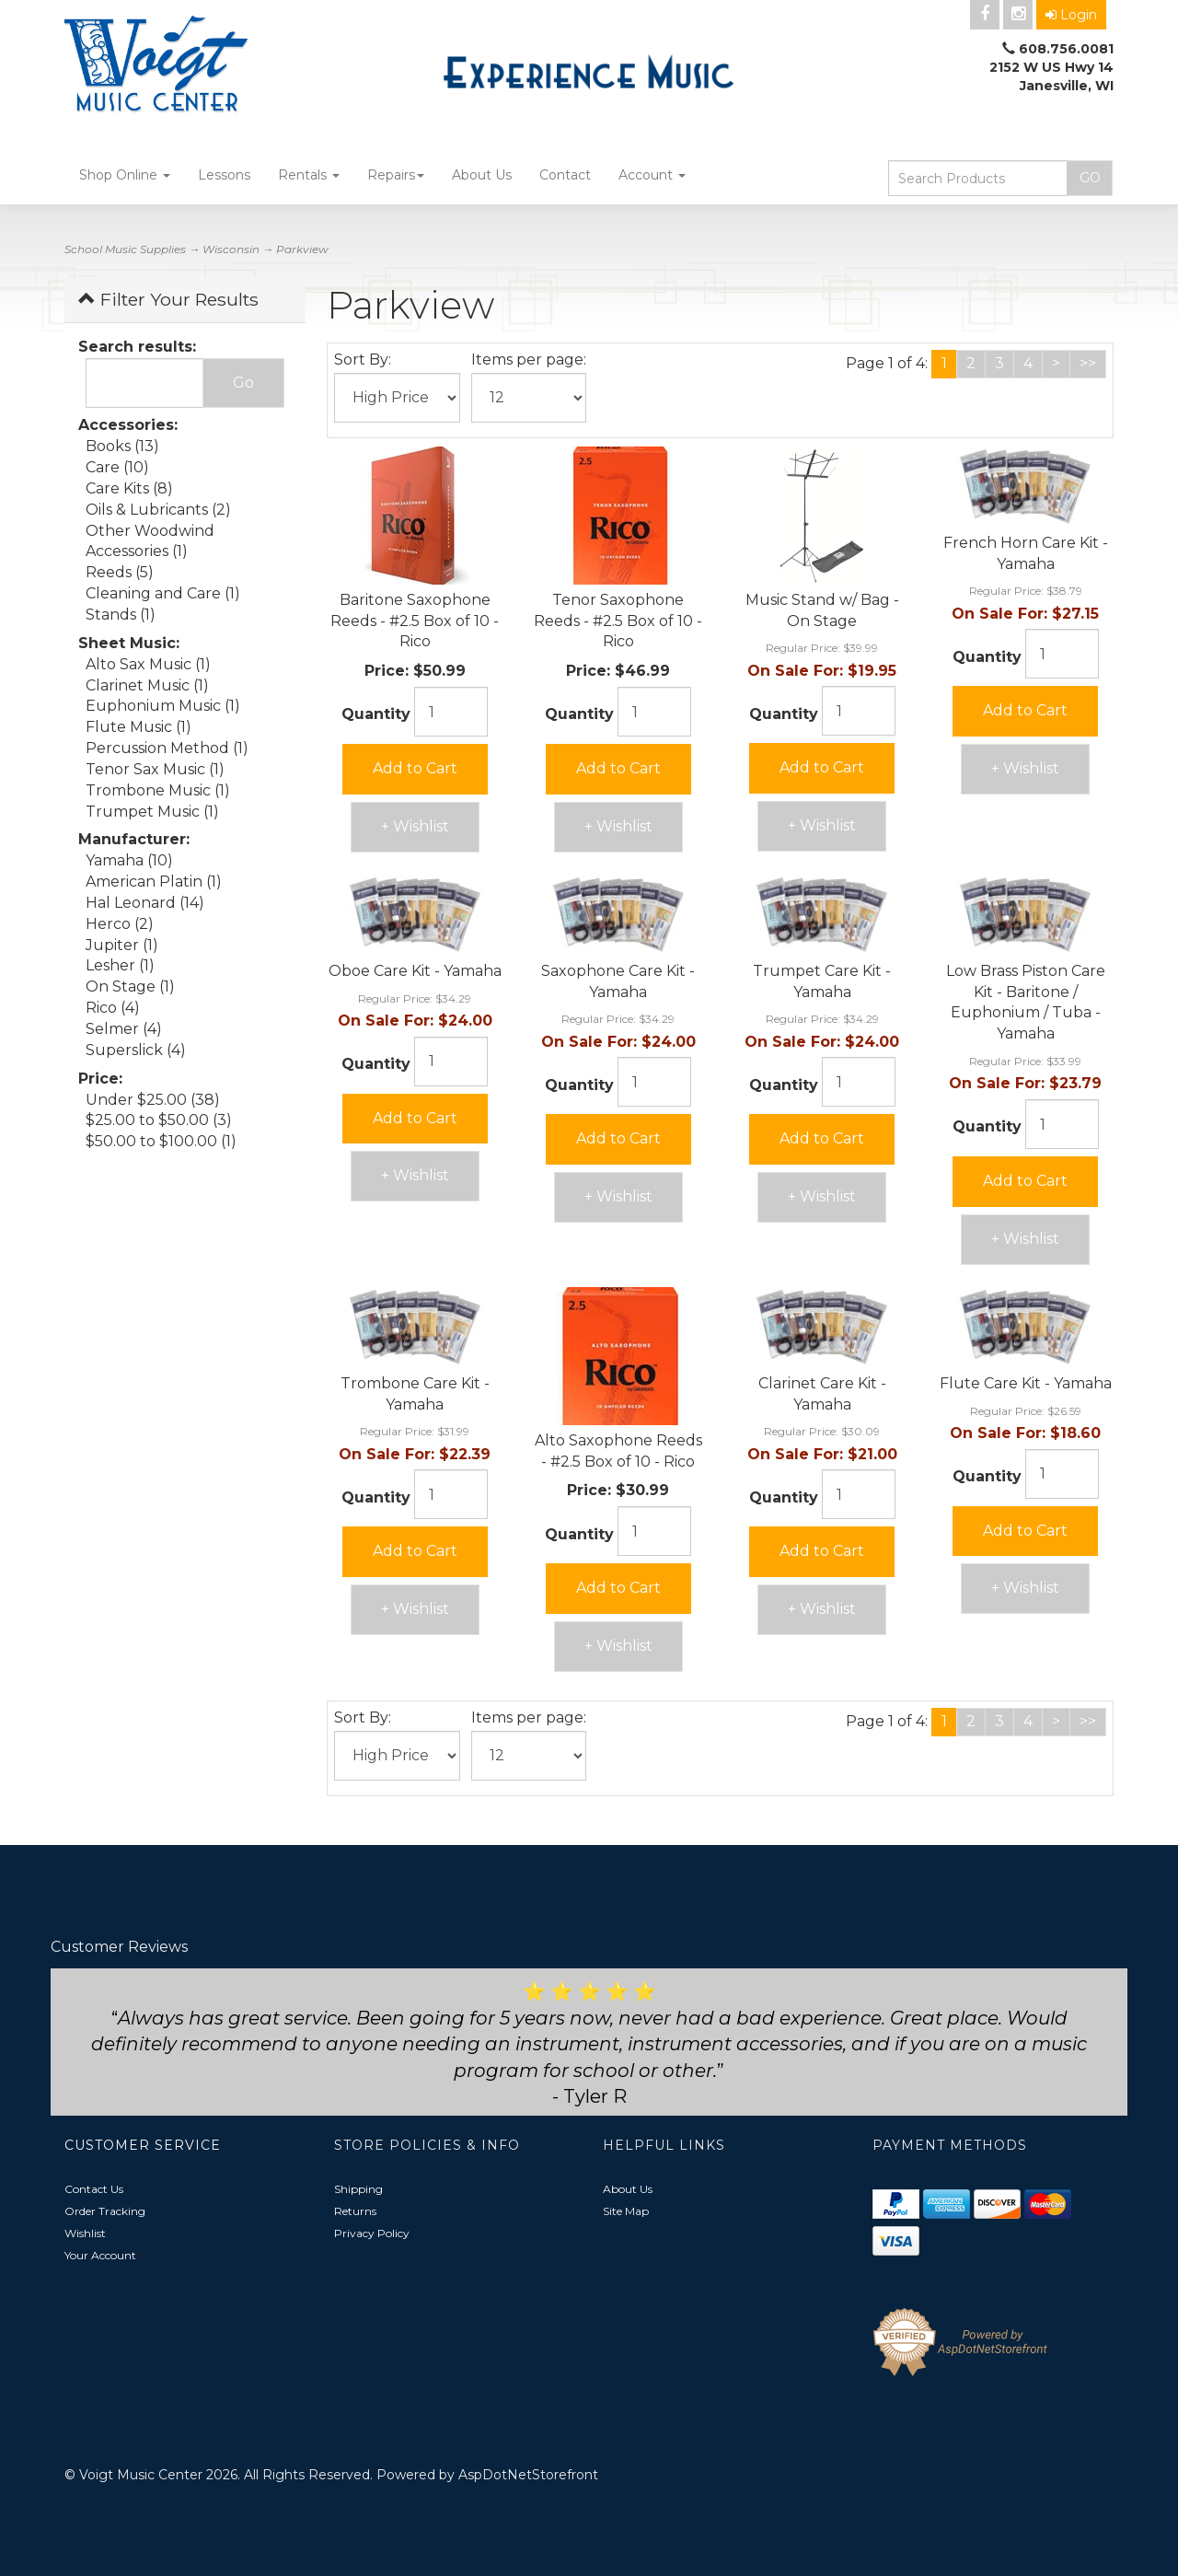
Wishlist (85, 2233)
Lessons (224, 175)
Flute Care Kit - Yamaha (1026, 1383)
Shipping (358, 2189)
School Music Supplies (125, 249)
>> (1088, 363)
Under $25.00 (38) (153, 1099)
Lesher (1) (120, 965)
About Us (482, 175)
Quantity (375, 714)
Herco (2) (120, 924)
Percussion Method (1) (167, 748)
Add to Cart (415, 768)
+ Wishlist (415, 826)
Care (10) (117, 467)
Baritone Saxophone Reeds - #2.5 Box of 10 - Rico (414, 621)
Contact (565, 175)
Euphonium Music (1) (163, 705)
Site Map (626, 2211)
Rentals (309, 175)
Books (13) (122, 446)
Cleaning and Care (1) (163, 593)
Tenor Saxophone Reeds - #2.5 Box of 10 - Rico (618, 621)
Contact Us (93, 2189)
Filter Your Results (168, 299)
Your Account (100, 2255)
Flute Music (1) (138, 727)
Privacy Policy (372, 2233)
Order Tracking (104, 2211)
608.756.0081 (1066, 49)
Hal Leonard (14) (145, 902)
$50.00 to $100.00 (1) (161, 1141)
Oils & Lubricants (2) (158, 509)
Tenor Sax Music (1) (155, 769)
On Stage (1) (130, 986)
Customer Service (142, 2145)
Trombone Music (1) (158, 790)
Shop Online (124, 175)
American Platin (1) (154, 881)
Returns (355, 2211)
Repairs (395, 175)
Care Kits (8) (129, 488)
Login (1071, 14)
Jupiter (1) (122, 945)
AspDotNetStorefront (528, 2474)
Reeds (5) (120, 572)
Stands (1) (121, 614)
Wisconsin (231, 249)
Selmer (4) (124, 1029)
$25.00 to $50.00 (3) (159, 1120)
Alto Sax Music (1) (148, 664)
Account (652, 175)
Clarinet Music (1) (147, 685)
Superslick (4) (136, 1050)
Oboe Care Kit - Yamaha (415, 971)
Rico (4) (113, 1007)
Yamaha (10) (129, 860)
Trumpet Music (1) (152, 811)
